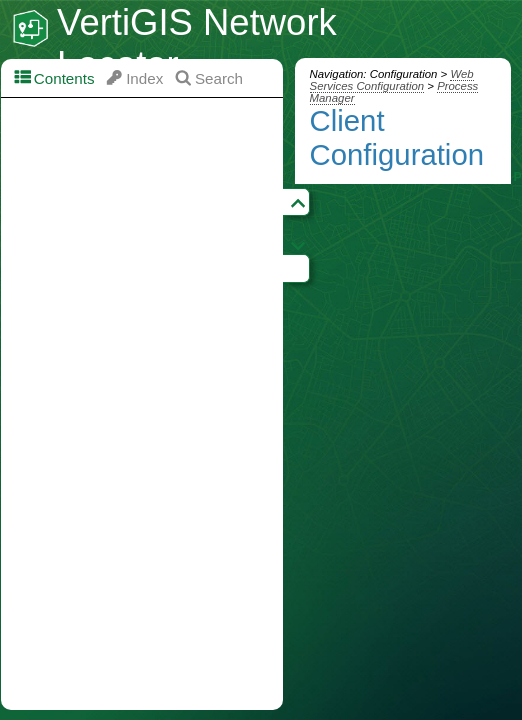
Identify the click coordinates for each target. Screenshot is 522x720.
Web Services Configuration (392, 80)
